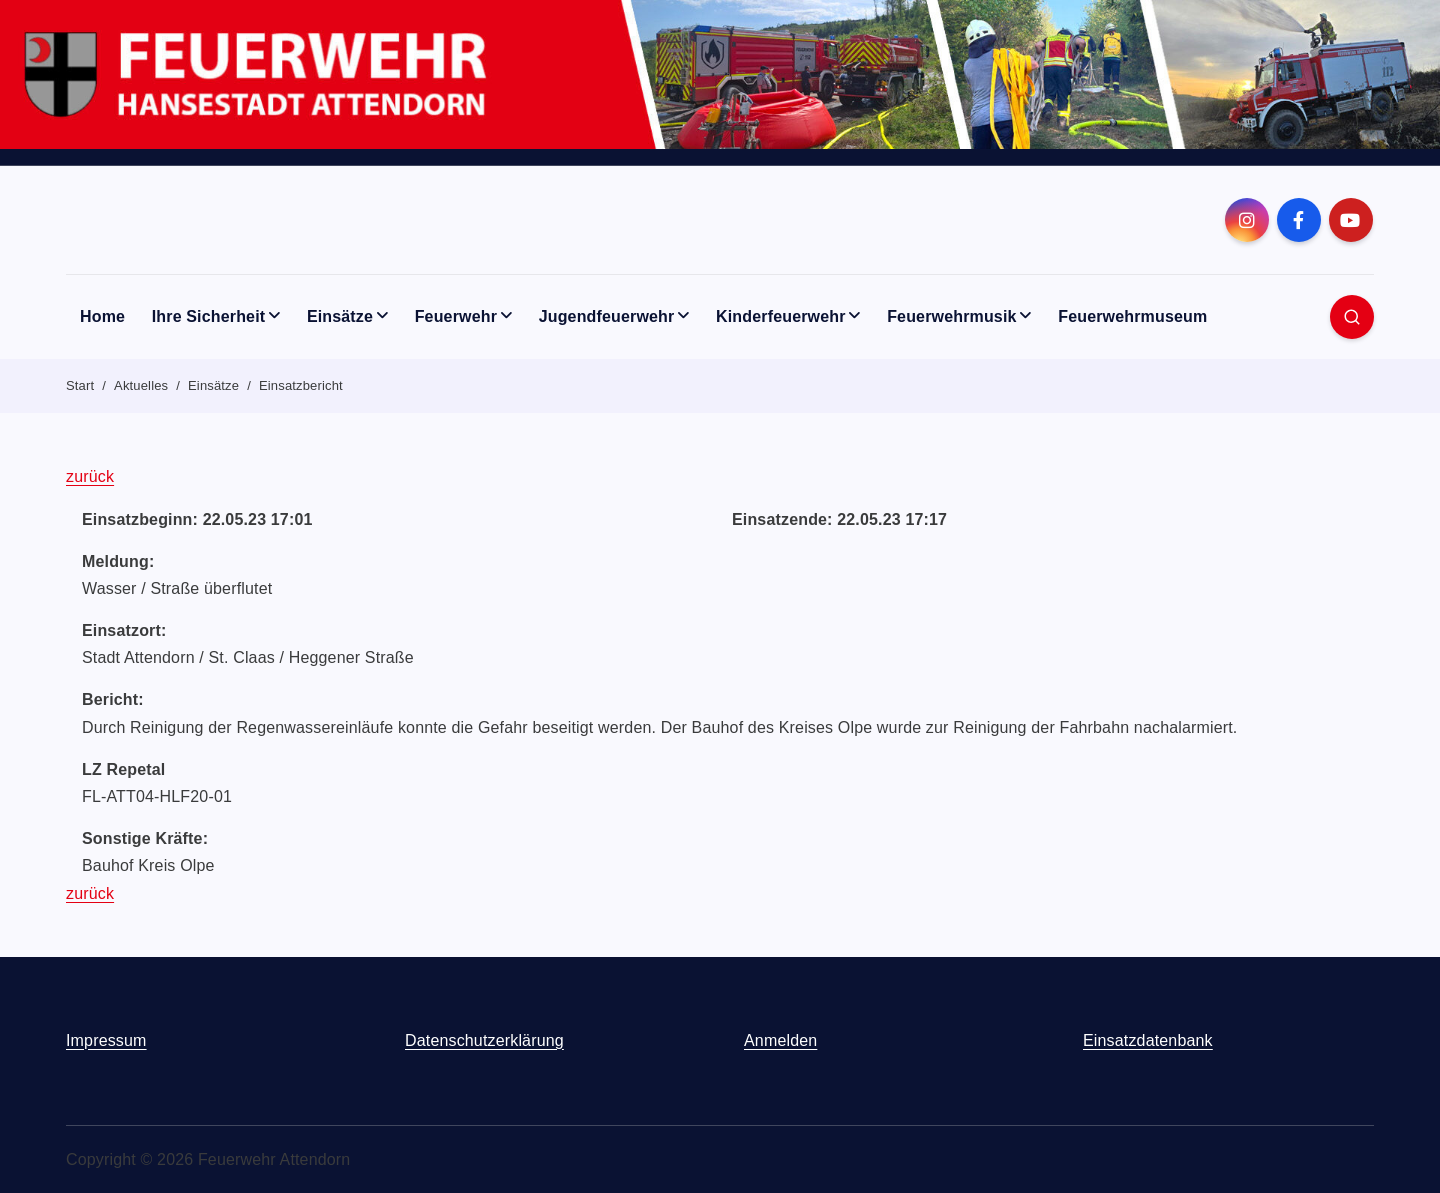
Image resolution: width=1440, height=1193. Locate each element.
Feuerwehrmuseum (1132, 316)
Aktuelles (141, 385)
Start (80, 385)
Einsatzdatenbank (1148, 1040)
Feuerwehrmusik (951, 316)
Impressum (106, 1040)
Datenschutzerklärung (484, 1040)
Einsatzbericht (301, 385)
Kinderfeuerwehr (781, 316)
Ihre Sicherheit (209, 316)
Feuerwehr (456, 316)
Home (102, 316)
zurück (90, 476)
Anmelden (780, 1040)
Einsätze (340, 316)
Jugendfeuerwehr (607, 316)
